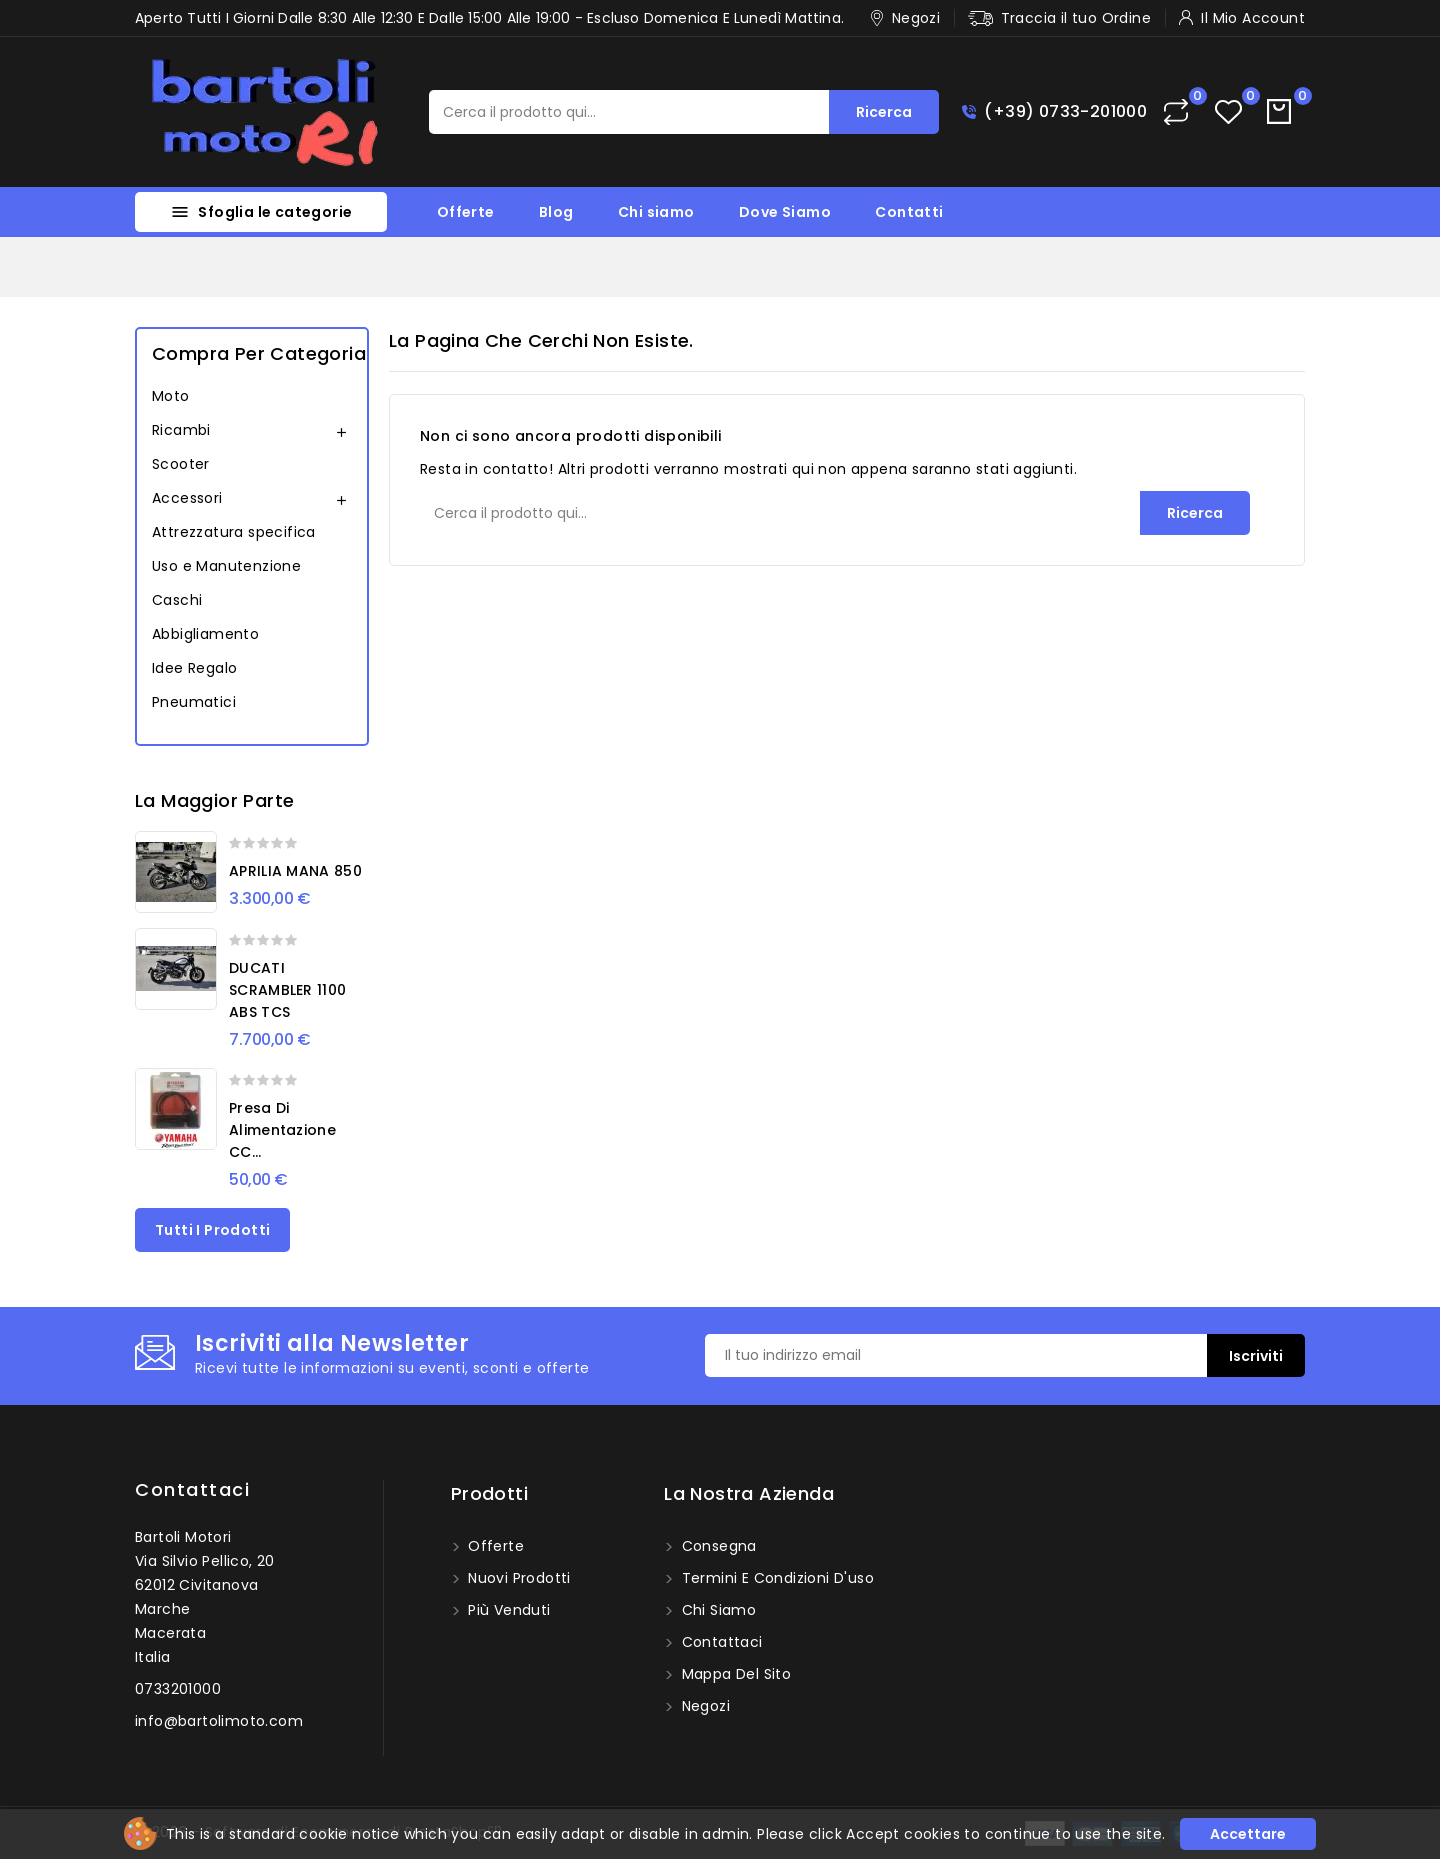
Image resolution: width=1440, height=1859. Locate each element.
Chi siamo (656, 212)
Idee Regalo (194, 668)
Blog (556, 212)
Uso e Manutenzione (226, 566)
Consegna (717, 1546)
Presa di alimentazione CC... (282, 1130)
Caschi (177, 600)
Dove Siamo (785, 212)
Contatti (909, 212)
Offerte (466, 212)
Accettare (1248, 1834)
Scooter (181, 464)
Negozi (703, 1706)
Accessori (187, 498)
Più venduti (507, 1610)
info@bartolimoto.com (219, 1721)
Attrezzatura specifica (234, 532)
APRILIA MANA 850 (295, 871)
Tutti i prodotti (212, 1230)
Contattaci (192, 1489)
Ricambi (181, 430)
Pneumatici (194, 702)
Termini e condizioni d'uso (775, 1578)
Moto (171, 396)
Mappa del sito (734, 1674)
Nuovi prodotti (517, 1578)
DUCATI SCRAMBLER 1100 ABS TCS (287, 990)
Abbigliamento (205, 634)
